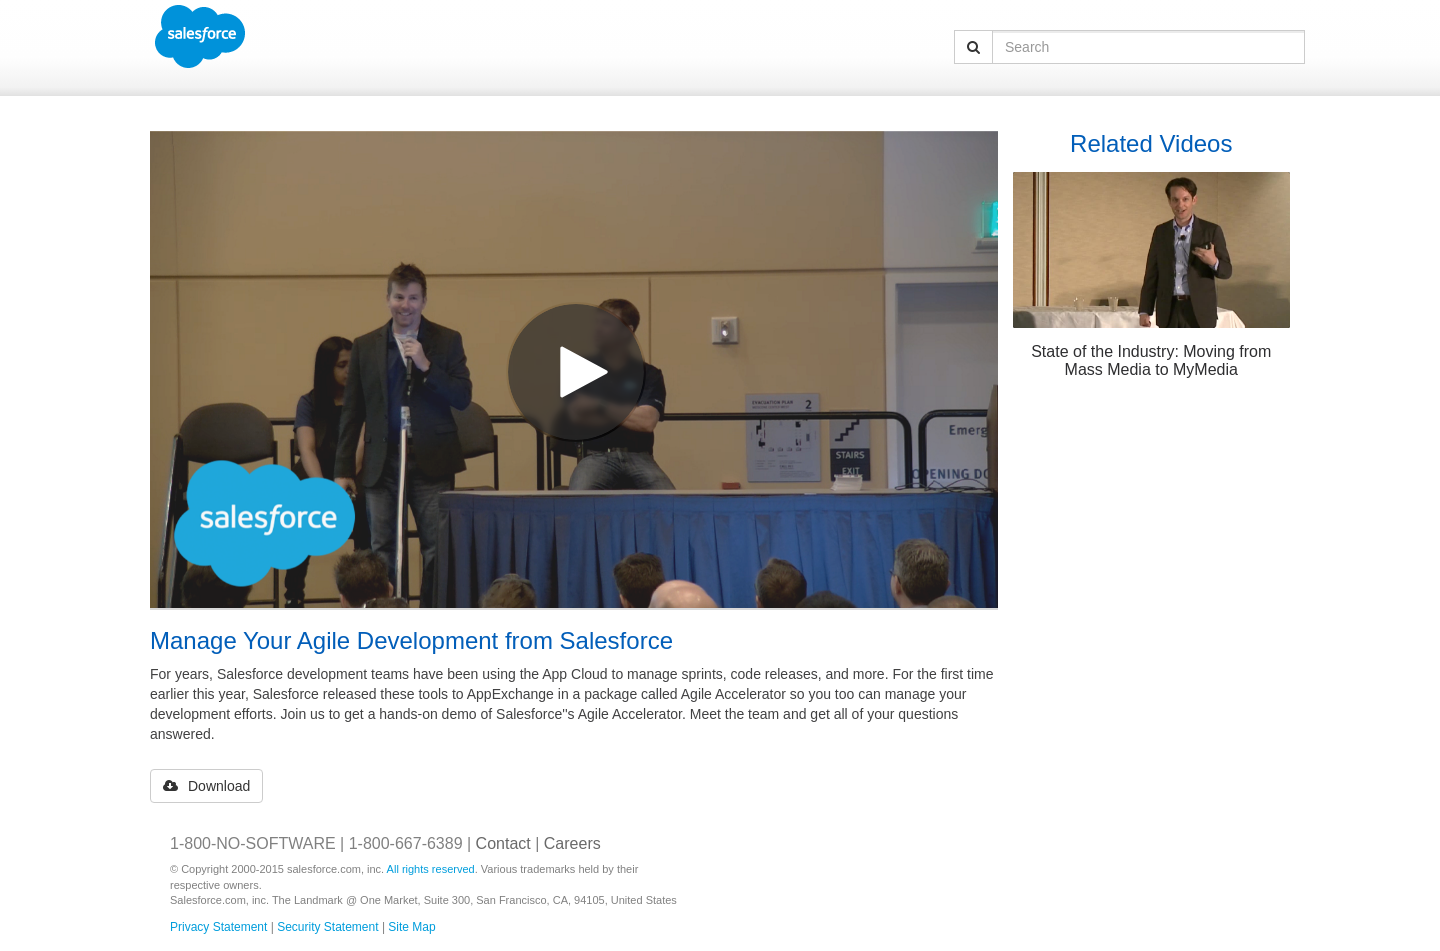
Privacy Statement (218, 927)
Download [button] (206, 786)
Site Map (411, 927)
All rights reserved (431, 869)
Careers (572, 843)
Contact (503, 843)
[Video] (574, 369)
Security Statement (327, 927)
